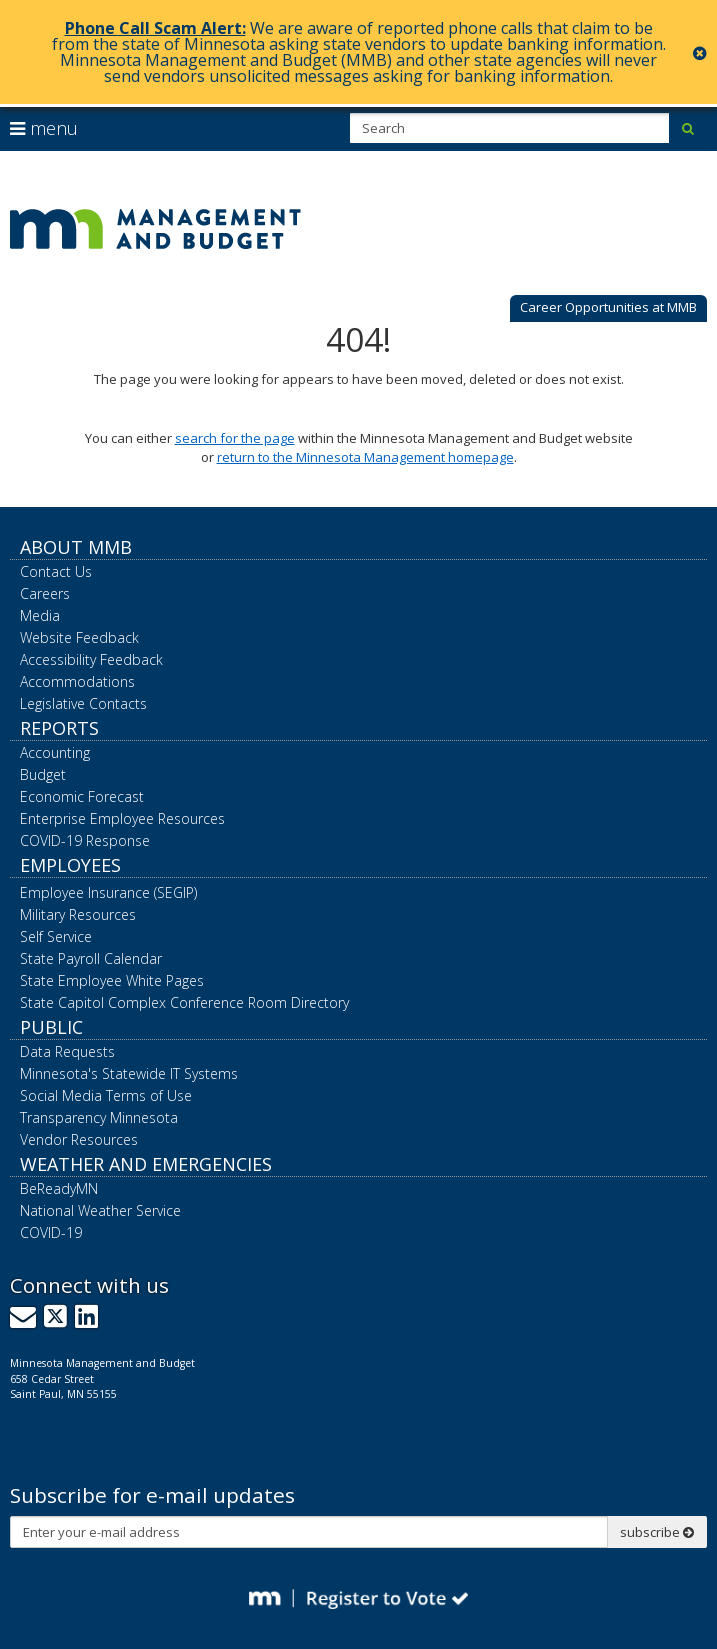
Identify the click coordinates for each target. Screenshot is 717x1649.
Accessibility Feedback (91, 659)
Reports (59, 728)
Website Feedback (79, 637)
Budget (43, 774)
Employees (70, 865)
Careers (45, 593)
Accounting (55, 752)
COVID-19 (51, 1232)
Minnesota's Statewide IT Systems (129, 1073)
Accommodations (77, 681)
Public (51, 1027)
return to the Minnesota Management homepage (365, 457)
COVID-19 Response (85, 840)
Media (40, 615)
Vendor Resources (79, 1139)
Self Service (56, 936)
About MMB (76, 547)
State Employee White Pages (112, 980)
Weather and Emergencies (146, 1164)
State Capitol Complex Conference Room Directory (184, 1002)
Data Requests (67, 1051)
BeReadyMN (59, 1188)
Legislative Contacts (83, 703)
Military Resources (78, 914)
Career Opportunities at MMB (608, 307)
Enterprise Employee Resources (122, 818)
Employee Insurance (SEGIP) (108, 892)
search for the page (235, 438)
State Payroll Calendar (91, 958)
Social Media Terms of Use (106, 1095)
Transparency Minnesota (99, 1117)
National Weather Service (100, 1210)
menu (44, 128)
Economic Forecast (82, 796)
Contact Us (56, 571)
